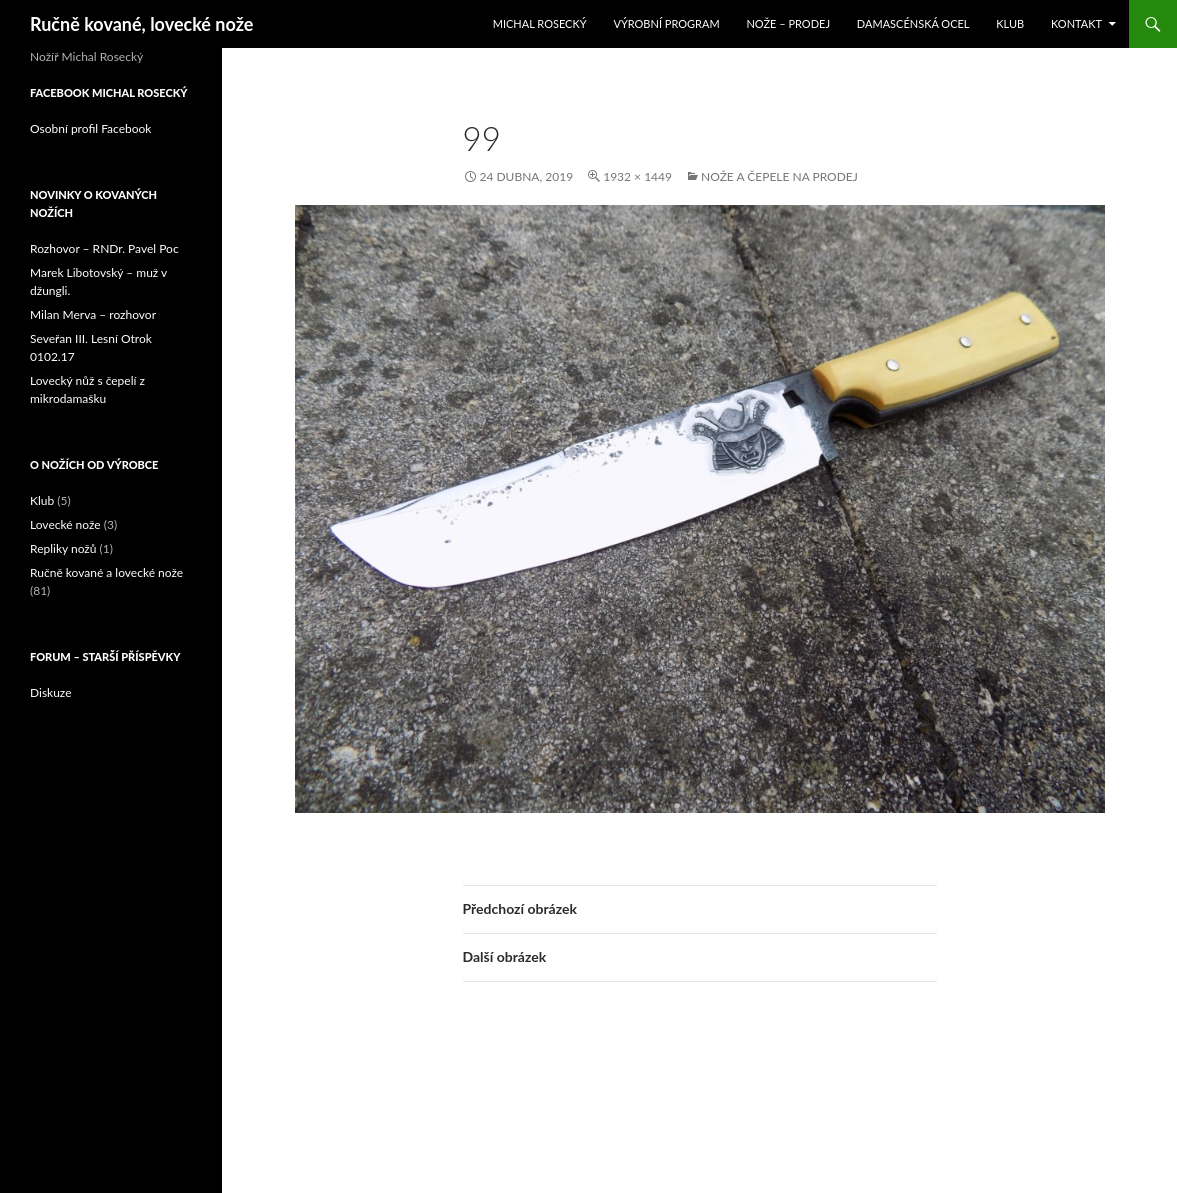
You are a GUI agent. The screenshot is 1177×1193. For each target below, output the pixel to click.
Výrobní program (666, 23)
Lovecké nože (65, 524)
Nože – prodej (788, 23)
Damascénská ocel (913, 23)
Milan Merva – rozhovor (93, 314)
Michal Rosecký (540, 23)
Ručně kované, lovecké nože (141, 24)
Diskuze (51, 692)
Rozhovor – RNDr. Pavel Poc (104, 248)
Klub (1010, 23)
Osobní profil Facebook (90, 128)
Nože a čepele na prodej (779, 176)
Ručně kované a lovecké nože (106, 572)
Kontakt (1076, 23)
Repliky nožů (63, 548)
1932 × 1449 (637, 176)
